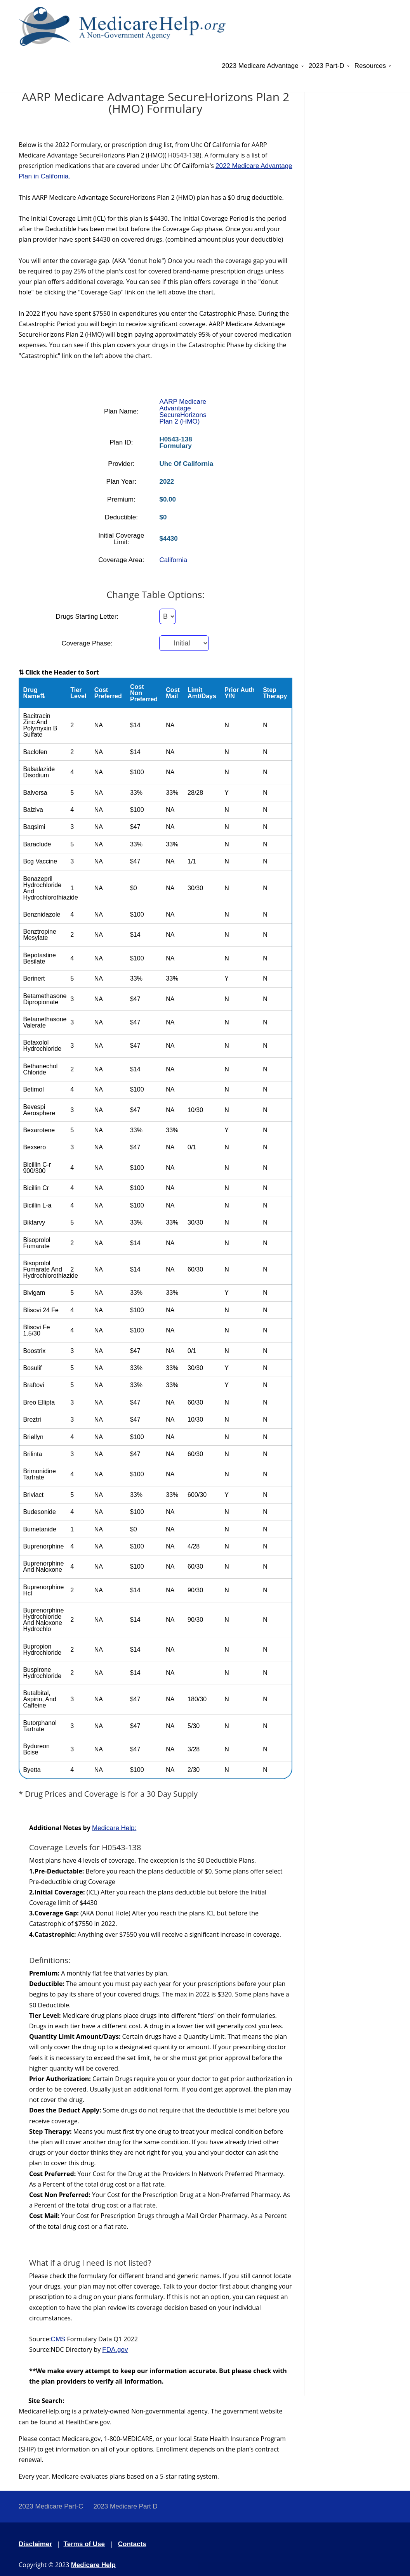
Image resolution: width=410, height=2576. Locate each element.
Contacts (132, 2544)
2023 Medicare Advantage (260, 65)
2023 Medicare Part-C (51, 2506)
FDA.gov (115, 2349)
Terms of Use (84, 2544)
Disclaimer (35, 2544)
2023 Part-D (326, 65)
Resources (370, 65)
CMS (58, 2339)
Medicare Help (93, 2565)
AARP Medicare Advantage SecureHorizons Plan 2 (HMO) (182, 411)
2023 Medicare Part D (125, 2506)
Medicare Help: (114, 1828)
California (173, 560)
